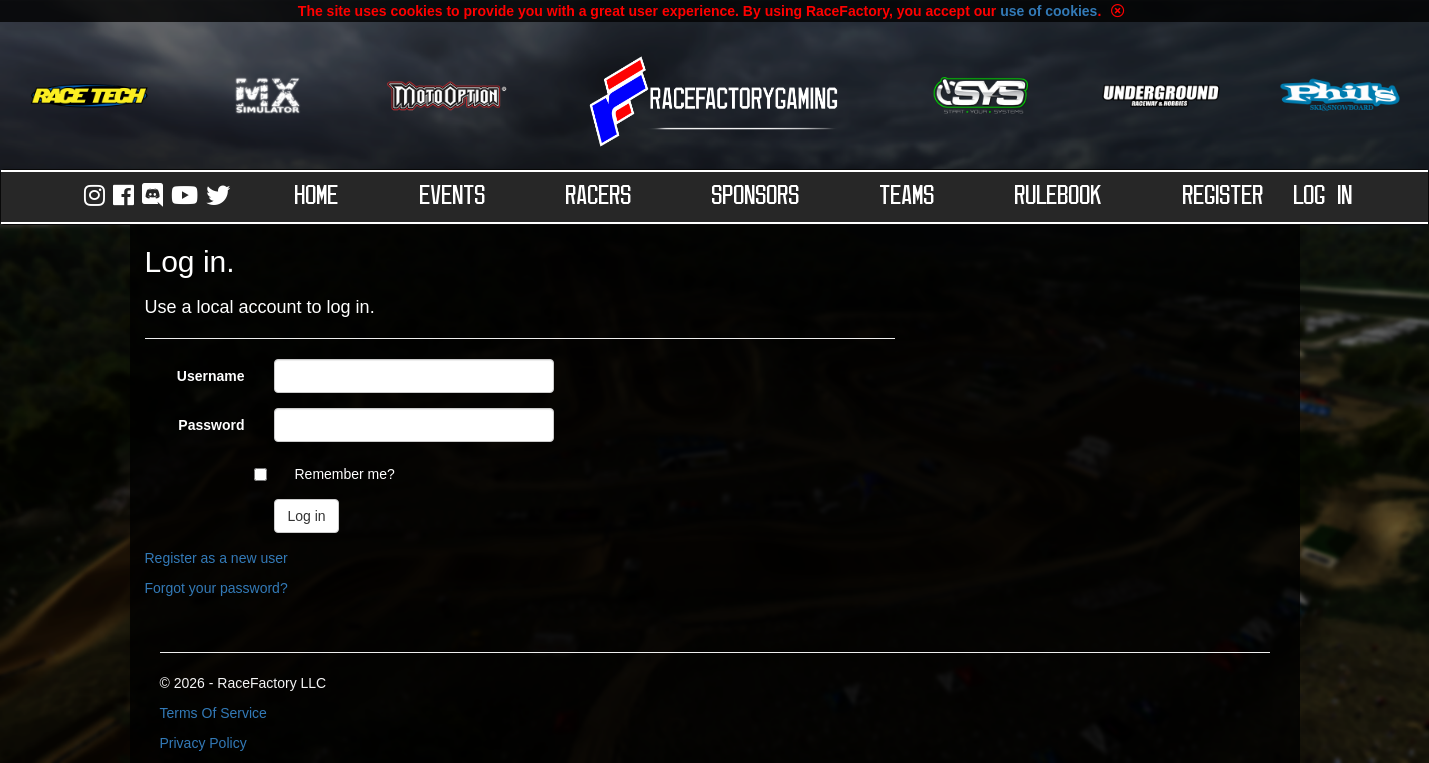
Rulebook (1058, 197)
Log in (1323, 197)
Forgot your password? (216, 588)
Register (1223, 197)
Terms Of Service (213, 713)
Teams (907, 197)
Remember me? (344, 474)
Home (317, 197)
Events (453, 197)
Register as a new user (216, 558)
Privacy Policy (203, 743)
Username (211, 376)
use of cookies (1048, 11)
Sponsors (756, 197)
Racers (599, 197)
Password (211, 425)
